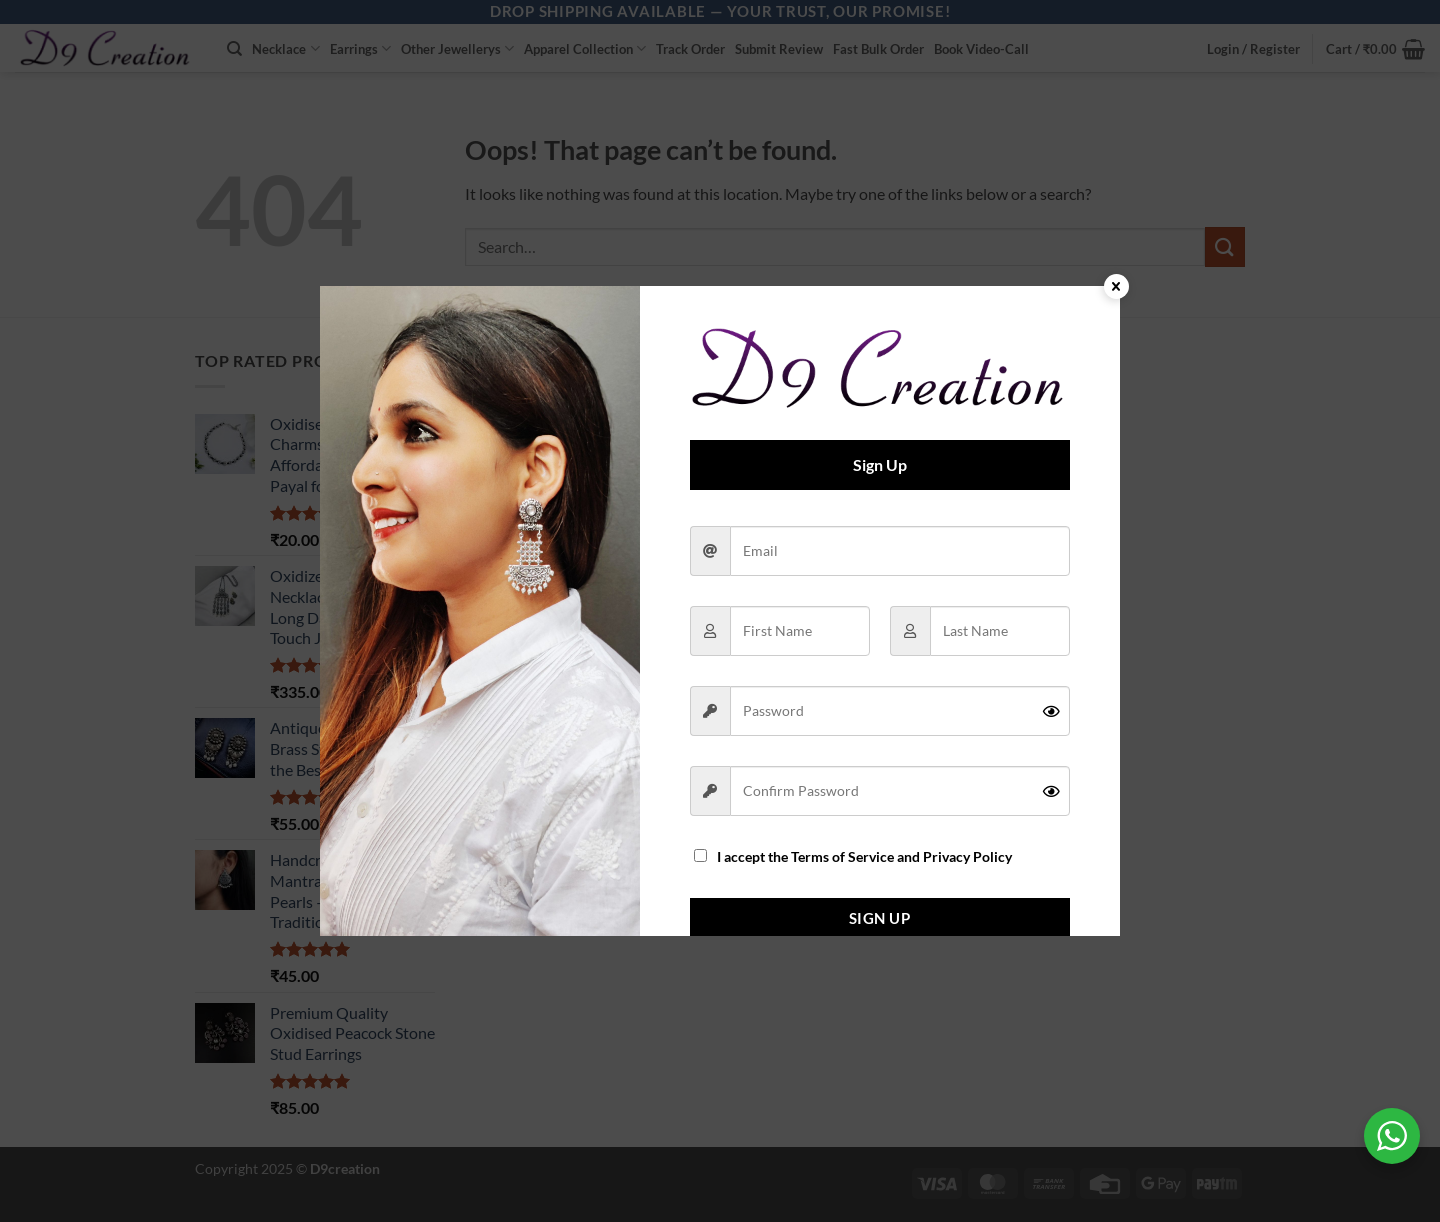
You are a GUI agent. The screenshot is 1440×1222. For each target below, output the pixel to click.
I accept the (853, 857)
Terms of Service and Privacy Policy (901, 857)
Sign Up (879, 918)
